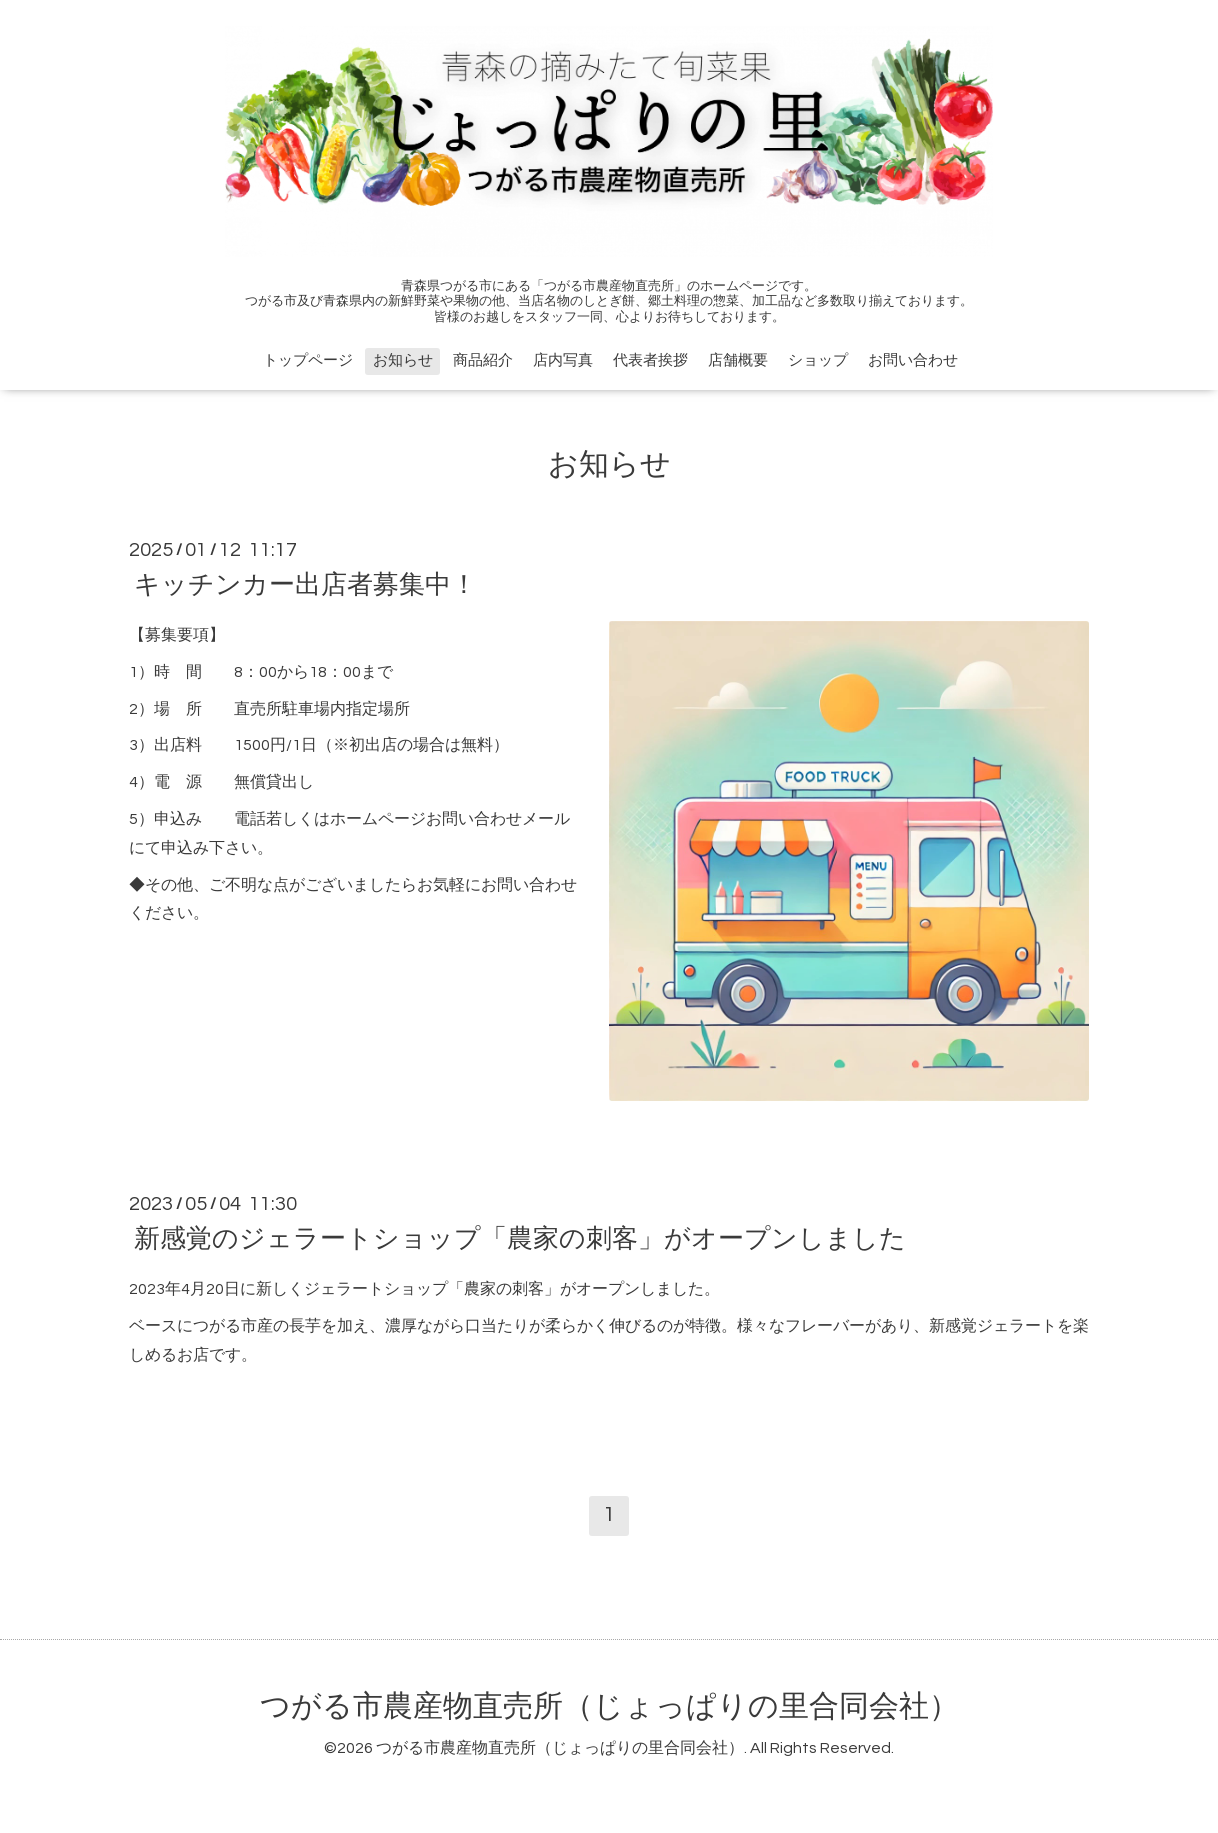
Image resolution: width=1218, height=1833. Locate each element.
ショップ (818, 360)
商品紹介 (483, 360)
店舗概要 (738, 360)
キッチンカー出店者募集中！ (305, 585)
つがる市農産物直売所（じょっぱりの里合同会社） (609, 1706)
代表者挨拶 (650, 360)
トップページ (308, 360)
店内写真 (563, 360)
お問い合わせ (913, 360)
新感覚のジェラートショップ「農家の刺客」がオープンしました (520, 1239)
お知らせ (403, 360)
